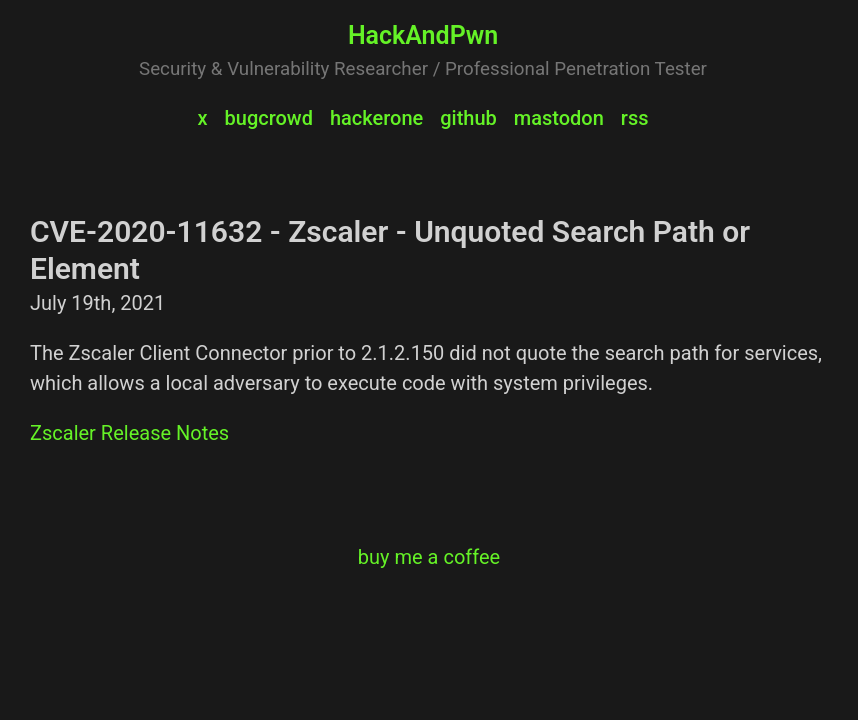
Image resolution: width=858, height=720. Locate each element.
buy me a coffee (429, 557)
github (468, 118)
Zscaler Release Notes (129, 433)
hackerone (376, 118)
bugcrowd (269, 118)
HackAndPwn (423, 35)
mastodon (559, 118)
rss (635, 118)
